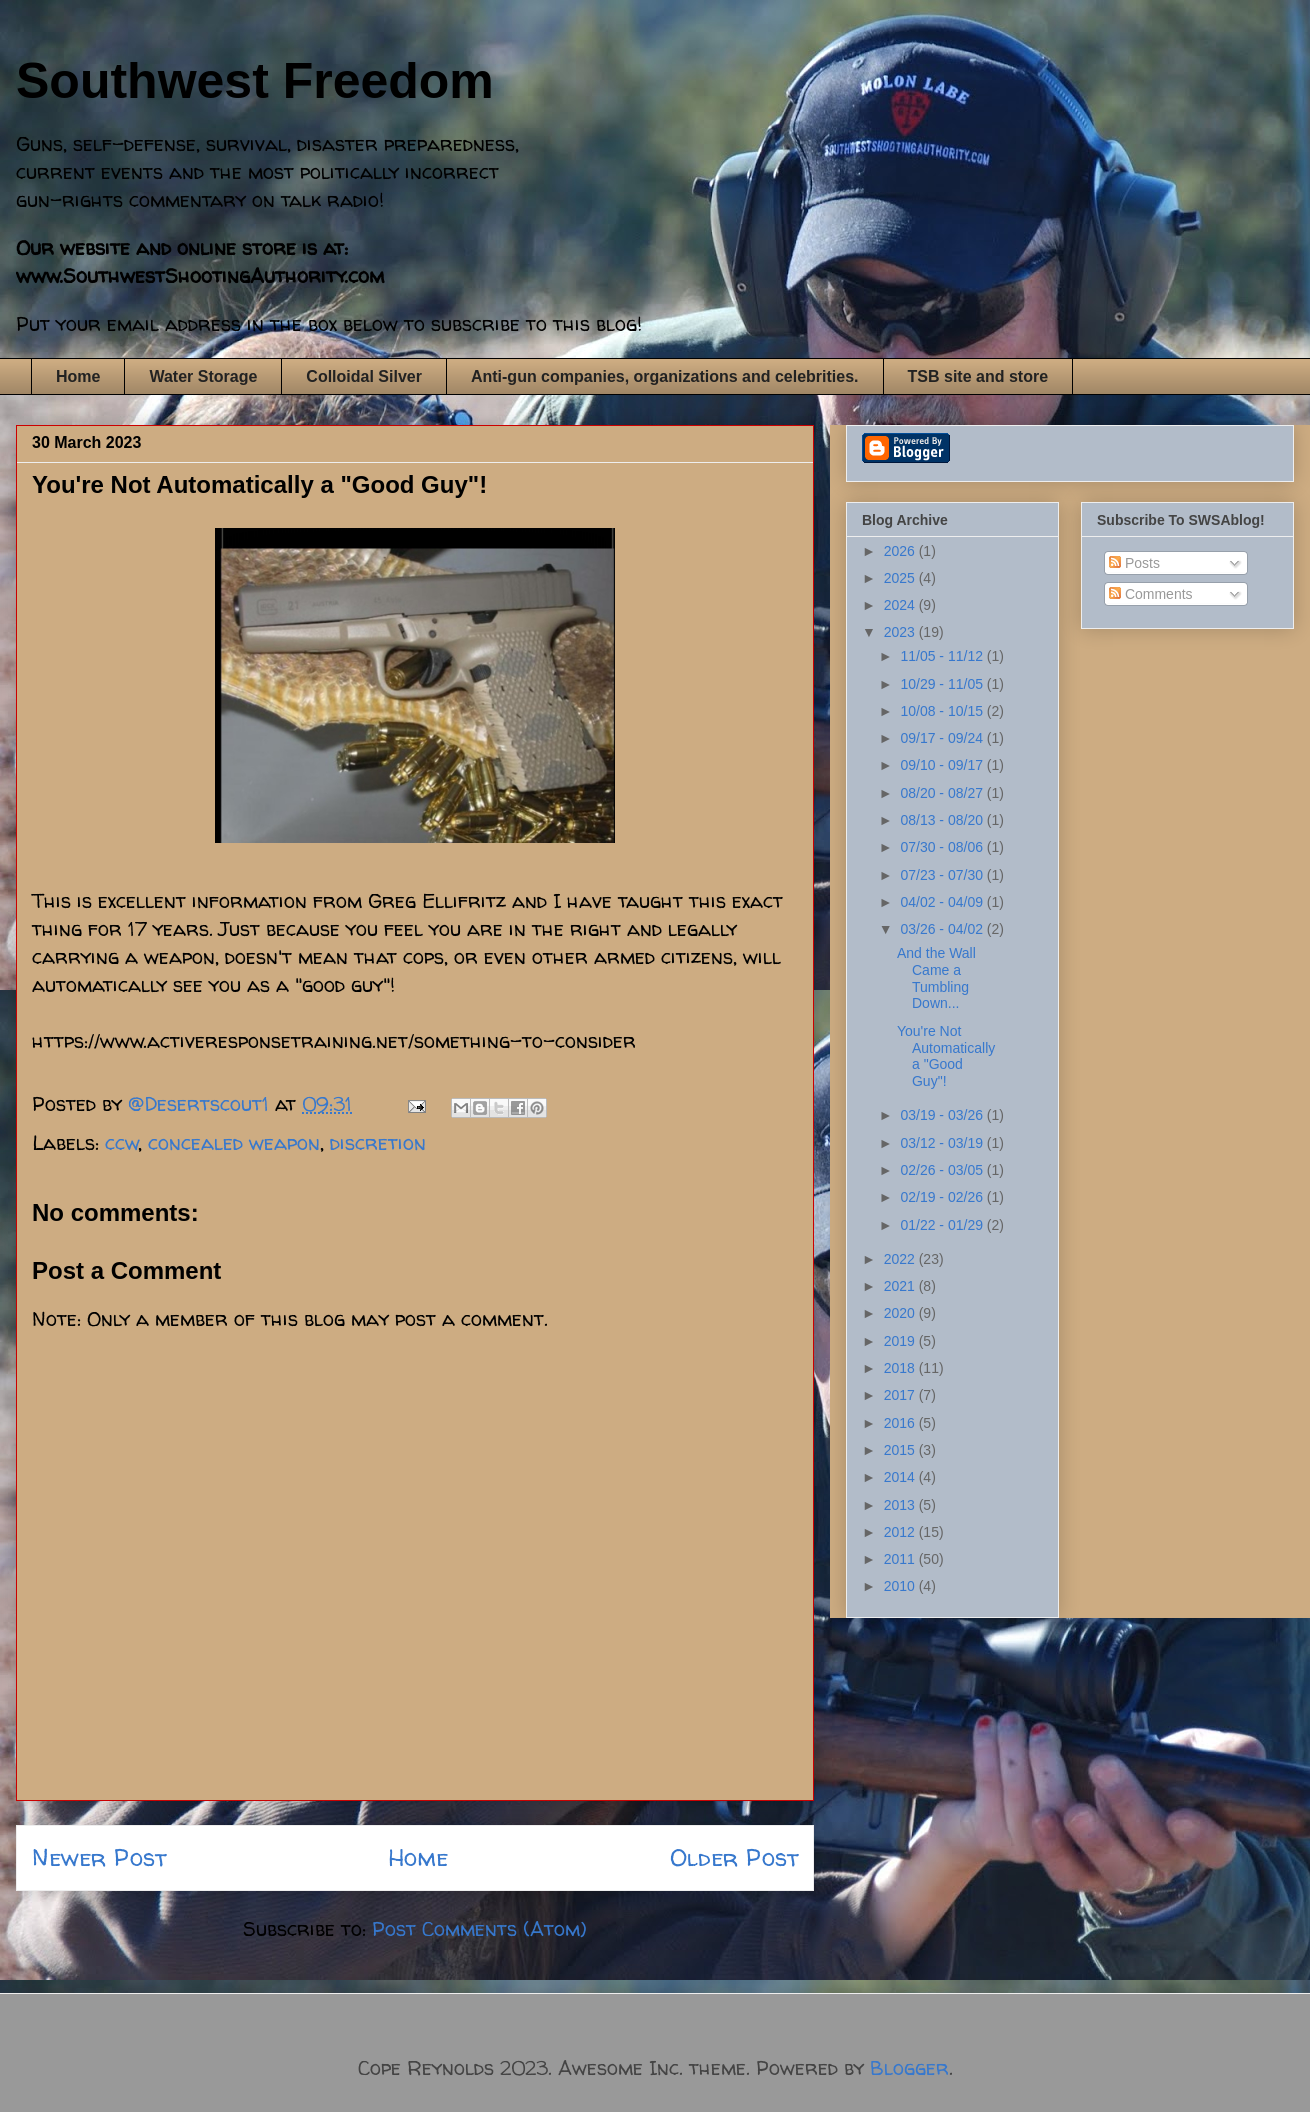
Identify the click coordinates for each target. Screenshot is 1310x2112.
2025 (901, 578)
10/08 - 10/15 (943, 711)
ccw (122, 1142)
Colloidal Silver (364, 376)
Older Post (734, 1857)
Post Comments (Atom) (479, 1928)
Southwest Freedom (255, 81)
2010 (901, 1586)
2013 (901, 1505)
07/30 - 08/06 (943, 847)
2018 (901, 1368)
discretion (378, 1142)
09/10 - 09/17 (943, 765)
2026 (901, 551)
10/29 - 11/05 (943, 684)
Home (78, 376)
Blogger (909, 2067)
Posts (1134, 563)
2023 (901, 632)
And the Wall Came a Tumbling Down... (936, 978)
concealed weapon (234, 1142)
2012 (901, 1532)
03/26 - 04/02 (943, 929)
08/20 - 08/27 (943, 793)
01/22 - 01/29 (943, 1225)
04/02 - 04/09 (943, 902)
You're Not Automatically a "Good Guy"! (946, 1056)
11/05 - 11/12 (943, 656)
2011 (901, 1559)
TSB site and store (978, 376)
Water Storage (203, 376)
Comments (1151, 594)
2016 (901, 1423)
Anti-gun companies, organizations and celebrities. (665, 376)
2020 (901, 1313)
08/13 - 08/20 (943, 820)
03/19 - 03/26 (943, 1115)
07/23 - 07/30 (943, 875)
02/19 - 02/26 (943, 1197)
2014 (901, 1477)
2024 (901, 605)
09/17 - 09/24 (943, 738)
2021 (901, 1286)
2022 (901, 1259)
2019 (901, 1341)
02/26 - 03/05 (943, 1170)
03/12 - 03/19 (943, 1143)
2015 (901, 1450)
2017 (901, 1395)
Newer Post (99, 1857)
